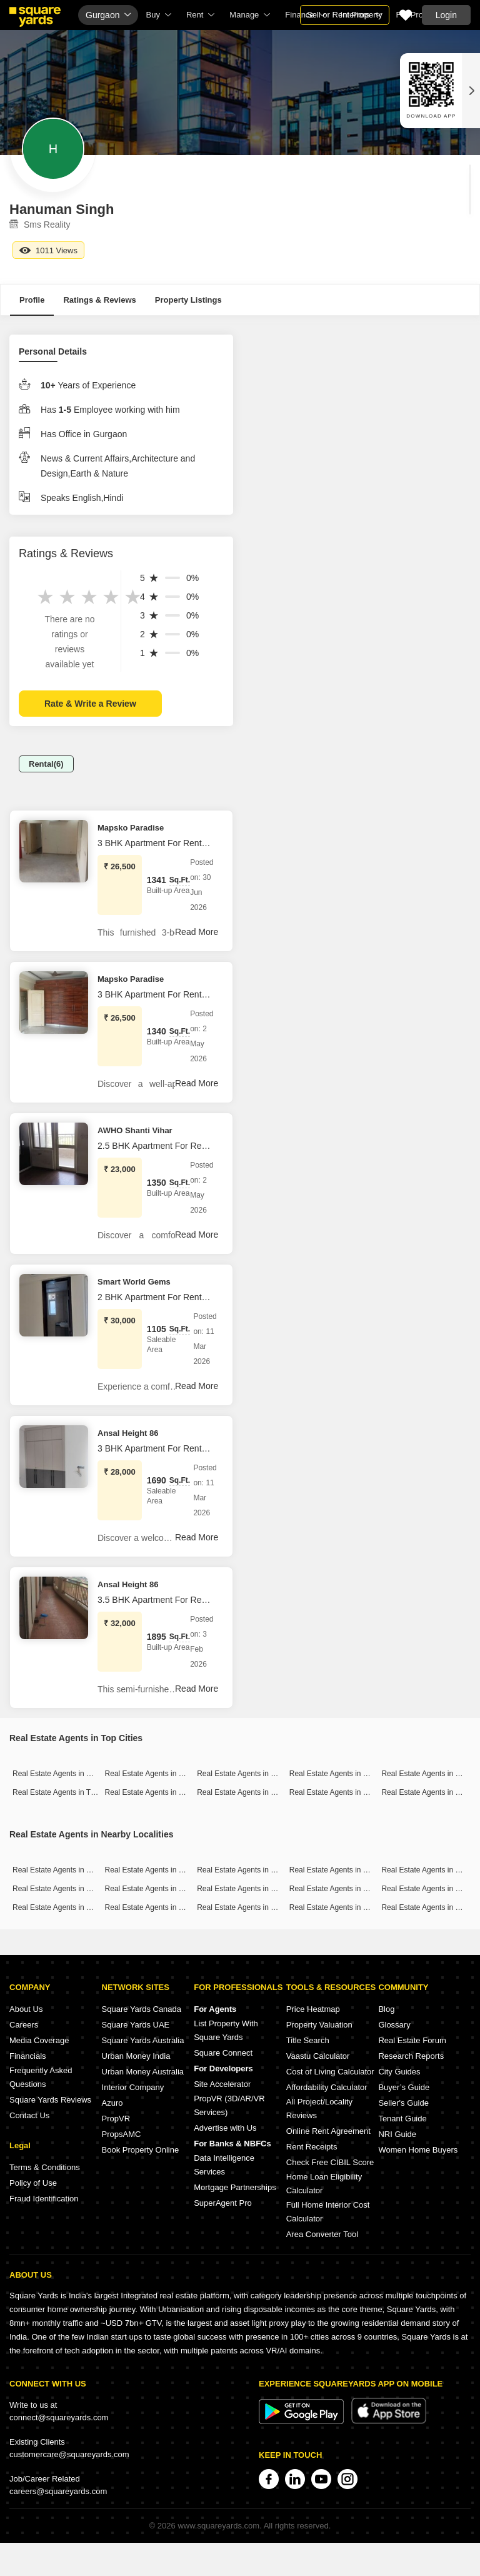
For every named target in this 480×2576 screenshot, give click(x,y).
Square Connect (223, 2053)
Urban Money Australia (143, 2071)
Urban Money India (136, 2056)
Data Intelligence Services (224, 2164)
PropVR (116, 2118)
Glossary (394, 2024)
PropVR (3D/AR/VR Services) (229, 2105)
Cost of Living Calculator (330, 2071)
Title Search (307, 2040)
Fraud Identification (44, 2198)
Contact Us (29, 2115)
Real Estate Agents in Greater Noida (349, 1792)
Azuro (112, 2103)
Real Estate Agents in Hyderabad (160, 1792)
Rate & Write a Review (90, 704)
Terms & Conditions (44, 2167)
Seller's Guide (403, 2103)
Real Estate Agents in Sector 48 (249, 1907)
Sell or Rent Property (344, 14)
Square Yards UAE (136, 2024)
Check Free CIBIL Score (330, 2162)
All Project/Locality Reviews (319, 2108)
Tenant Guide (402, 2118)
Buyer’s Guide (403, 2087)
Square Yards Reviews (50, 2099)
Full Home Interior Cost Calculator (328, 2211)
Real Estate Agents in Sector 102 (252, 1870)
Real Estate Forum (412, 2040)
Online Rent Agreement (328, 2131)
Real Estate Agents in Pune (426, 1773)
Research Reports (411, 2056)
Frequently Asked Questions (40, 2077)
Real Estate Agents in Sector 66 (158, 1888)
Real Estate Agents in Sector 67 (249, 1888)
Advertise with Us (225, 2128)
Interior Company (133, 2087)
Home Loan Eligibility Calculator (324, 2183)
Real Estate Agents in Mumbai (62, 1773)
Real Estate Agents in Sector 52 (65, 1907)
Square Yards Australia (143, 2040)
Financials (27, 2056)
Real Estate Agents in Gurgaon (248, 1773)
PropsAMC (121, 2134)
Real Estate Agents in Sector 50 (342, 1888)
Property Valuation (319, 2024)
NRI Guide (397, 2134)
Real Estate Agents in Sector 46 (65, 1888)
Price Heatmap (313, 2009)
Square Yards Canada (141, 2009)
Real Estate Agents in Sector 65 (158, 1870)
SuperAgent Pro (223, 2203)
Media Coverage (39, 2040)
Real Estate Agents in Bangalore (159, 1773)
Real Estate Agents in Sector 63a (344, 1907)
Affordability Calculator (327, 2087)
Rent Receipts (312, 2146)
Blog (386, 2009)
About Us (25, 2009)
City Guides (399, 2071)
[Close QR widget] (471, 90)
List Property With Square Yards (226, 2030)
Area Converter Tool (322, 2234)
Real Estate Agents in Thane (60, 1792)
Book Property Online (140, 2149)
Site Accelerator (222, 2084)
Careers (23, 2024)
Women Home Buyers (418, 2149)
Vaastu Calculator (318, 2056)
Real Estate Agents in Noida (243, 1792)
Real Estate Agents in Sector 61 (158, 1907)
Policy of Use (33, 2183)
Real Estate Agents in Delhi (334, 1773)
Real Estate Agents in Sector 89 (65, 1870)
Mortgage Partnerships (235, 2187)
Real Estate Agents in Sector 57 (342, 1870)
